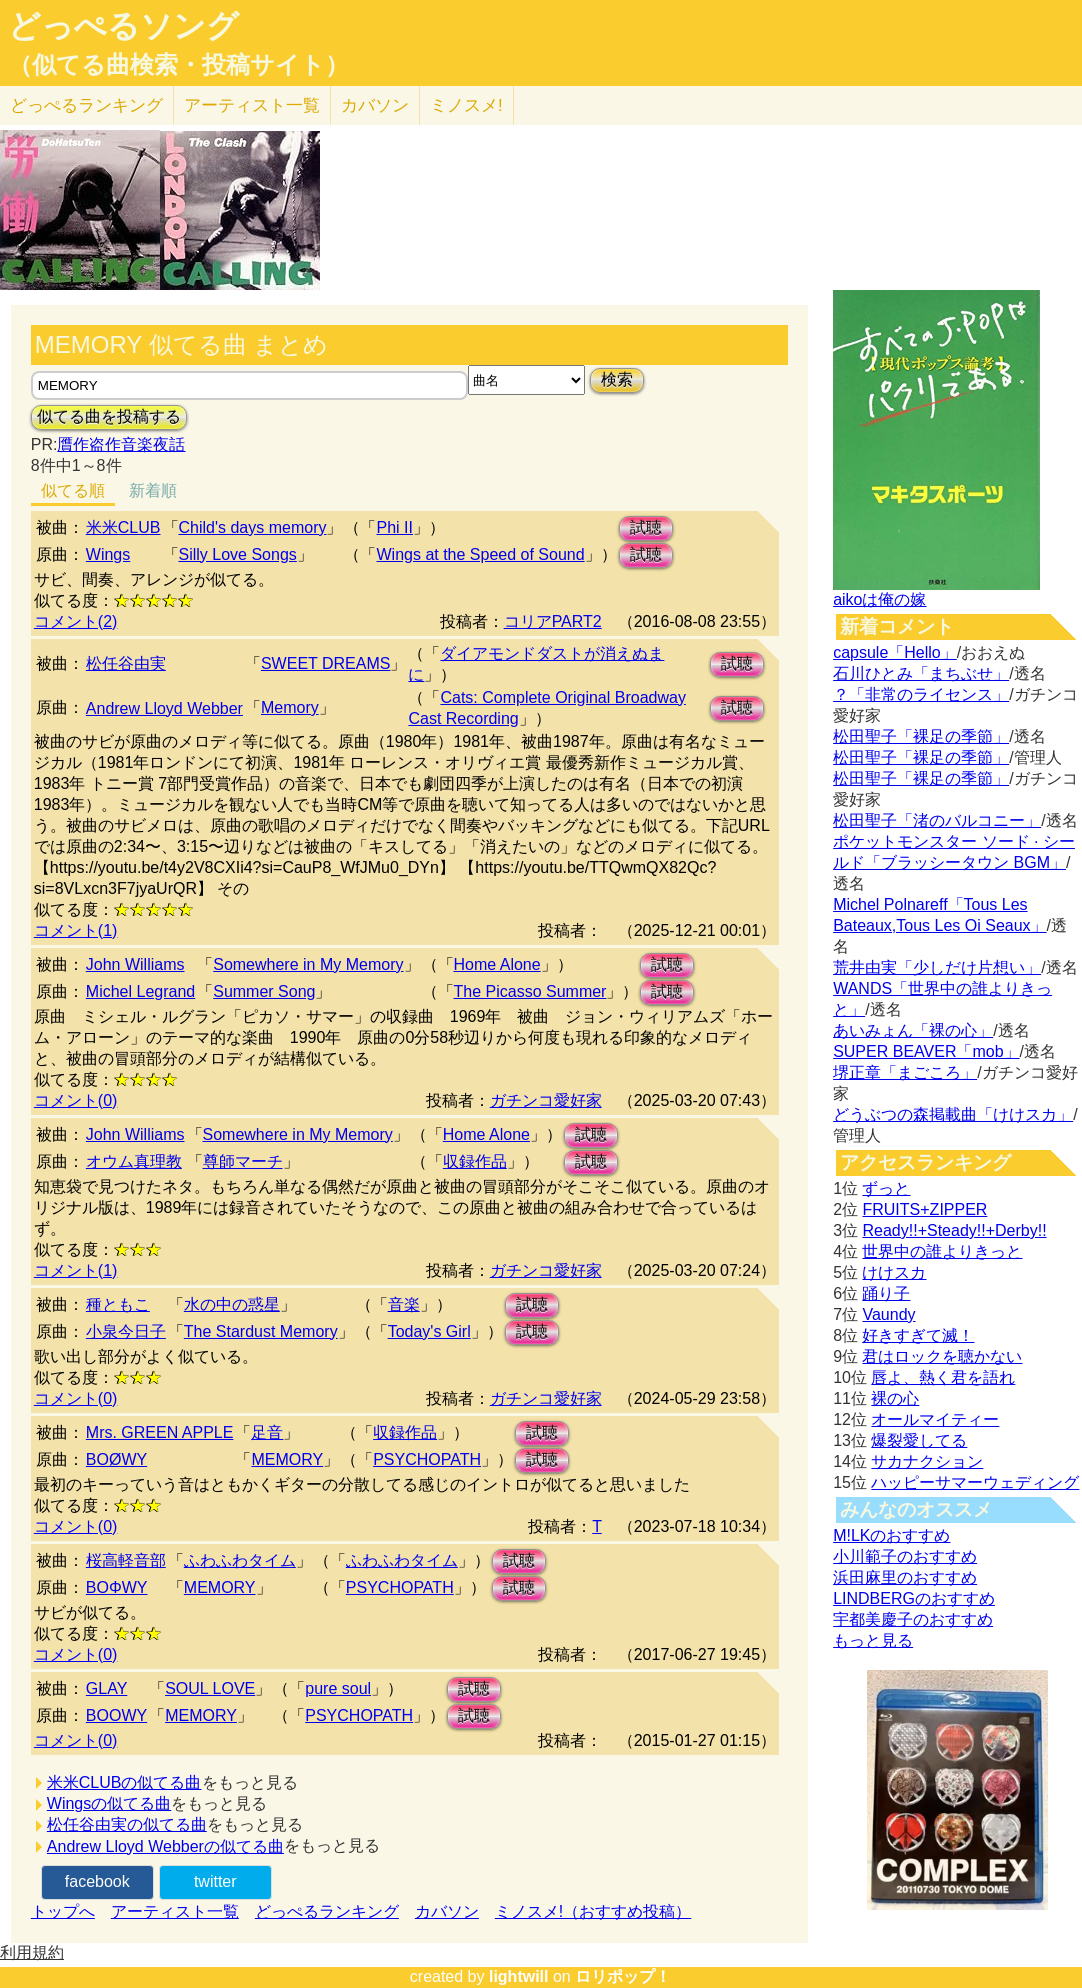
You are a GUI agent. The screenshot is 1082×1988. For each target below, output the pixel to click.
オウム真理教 (134, 1161)
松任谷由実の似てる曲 (127, 1824)
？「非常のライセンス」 (921, 694)
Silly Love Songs (238, 554)
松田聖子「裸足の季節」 (921, 736)
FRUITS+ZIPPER (924, 1209)
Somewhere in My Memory (308, 964)
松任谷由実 (126, 663)
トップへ (63, 1911)
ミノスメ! (466, 105)
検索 (617, 379)
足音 (267, 1432)
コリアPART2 (553, 621)
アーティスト (252, 105)
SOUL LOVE (210, 1688)
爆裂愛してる (919, 1440)
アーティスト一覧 (175, 1911)
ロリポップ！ (623, 1976)
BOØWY (116, 1459)
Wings (108, 554)
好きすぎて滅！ (918, 1335)
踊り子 (886, 1293)
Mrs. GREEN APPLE (160, 1432)
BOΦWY (117, 1587)
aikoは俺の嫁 (879, 599)
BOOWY (116, 1715)
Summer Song (264, 991)
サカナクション (927, 1461)
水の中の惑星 (232, 1304)
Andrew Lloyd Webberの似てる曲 (165, 1846)
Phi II (394, 527)
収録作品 (475, 1161)
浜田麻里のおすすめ (905, 1577)
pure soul (338, 1688)
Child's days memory (253, 527)
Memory (290, 707)
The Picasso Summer (530, 991)
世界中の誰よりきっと (942, 1251)
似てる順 (73, 490)
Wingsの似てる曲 (109, 1803)
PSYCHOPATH (427, 1459)
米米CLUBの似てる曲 (124, 1782)
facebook (97, 1881)
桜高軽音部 (126, 1560)
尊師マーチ (243, 1161)
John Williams (135, 964)
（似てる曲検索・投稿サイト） (178, 65)
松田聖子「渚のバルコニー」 (937, 820)
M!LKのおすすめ (891, 1535)
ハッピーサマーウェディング (975, 1482)
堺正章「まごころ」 (905, 1072)
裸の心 (895, 1398)
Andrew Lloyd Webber (164, 708)
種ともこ (118, 1304)
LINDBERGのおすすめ (914, 1598)
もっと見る (873, 1640)
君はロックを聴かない (942, 1356)
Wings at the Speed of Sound (480, 554)
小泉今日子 (126, 1331)
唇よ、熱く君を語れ (943, 1377)
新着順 (153, 490)
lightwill (519, 1976)
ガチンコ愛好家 (546, 1100)
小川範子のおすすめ (905, 1556)
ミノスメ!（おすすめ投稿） (593, 1911)
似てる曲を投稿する (109, 416)
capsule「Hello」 (895, 652)
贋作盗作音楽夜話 (121, 444)
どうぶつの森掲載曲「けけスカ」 (953, 1114)
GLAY (107, 1688)
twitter (215, 1881)
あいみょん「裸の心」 (913, 1030)
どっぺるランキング (327, 1911)
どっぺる (86, 105)
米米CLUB (123, 527)
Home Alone (497, 964)
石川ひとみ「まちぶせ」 (921, 673)
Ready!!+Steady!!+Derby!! (954, 1230)
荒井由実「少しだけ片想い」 (937, 967)
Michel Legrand (140, 991)
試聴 (646, 527)
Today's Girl (429, 1331)
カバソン (375, 105)
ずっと (886, 1188)
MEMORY (287, 1459)
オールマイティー (935, 1419)
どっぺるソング (123, 26)
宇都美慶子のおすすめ (913, 1619)
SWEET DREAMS (326, 663)
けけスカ (894, 1272)
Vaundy (888, 1314)
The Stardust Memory (261, 1331)
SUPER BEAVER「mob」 (926, 1051)
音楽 (404, 1304)
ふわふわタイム (240, 1560)
